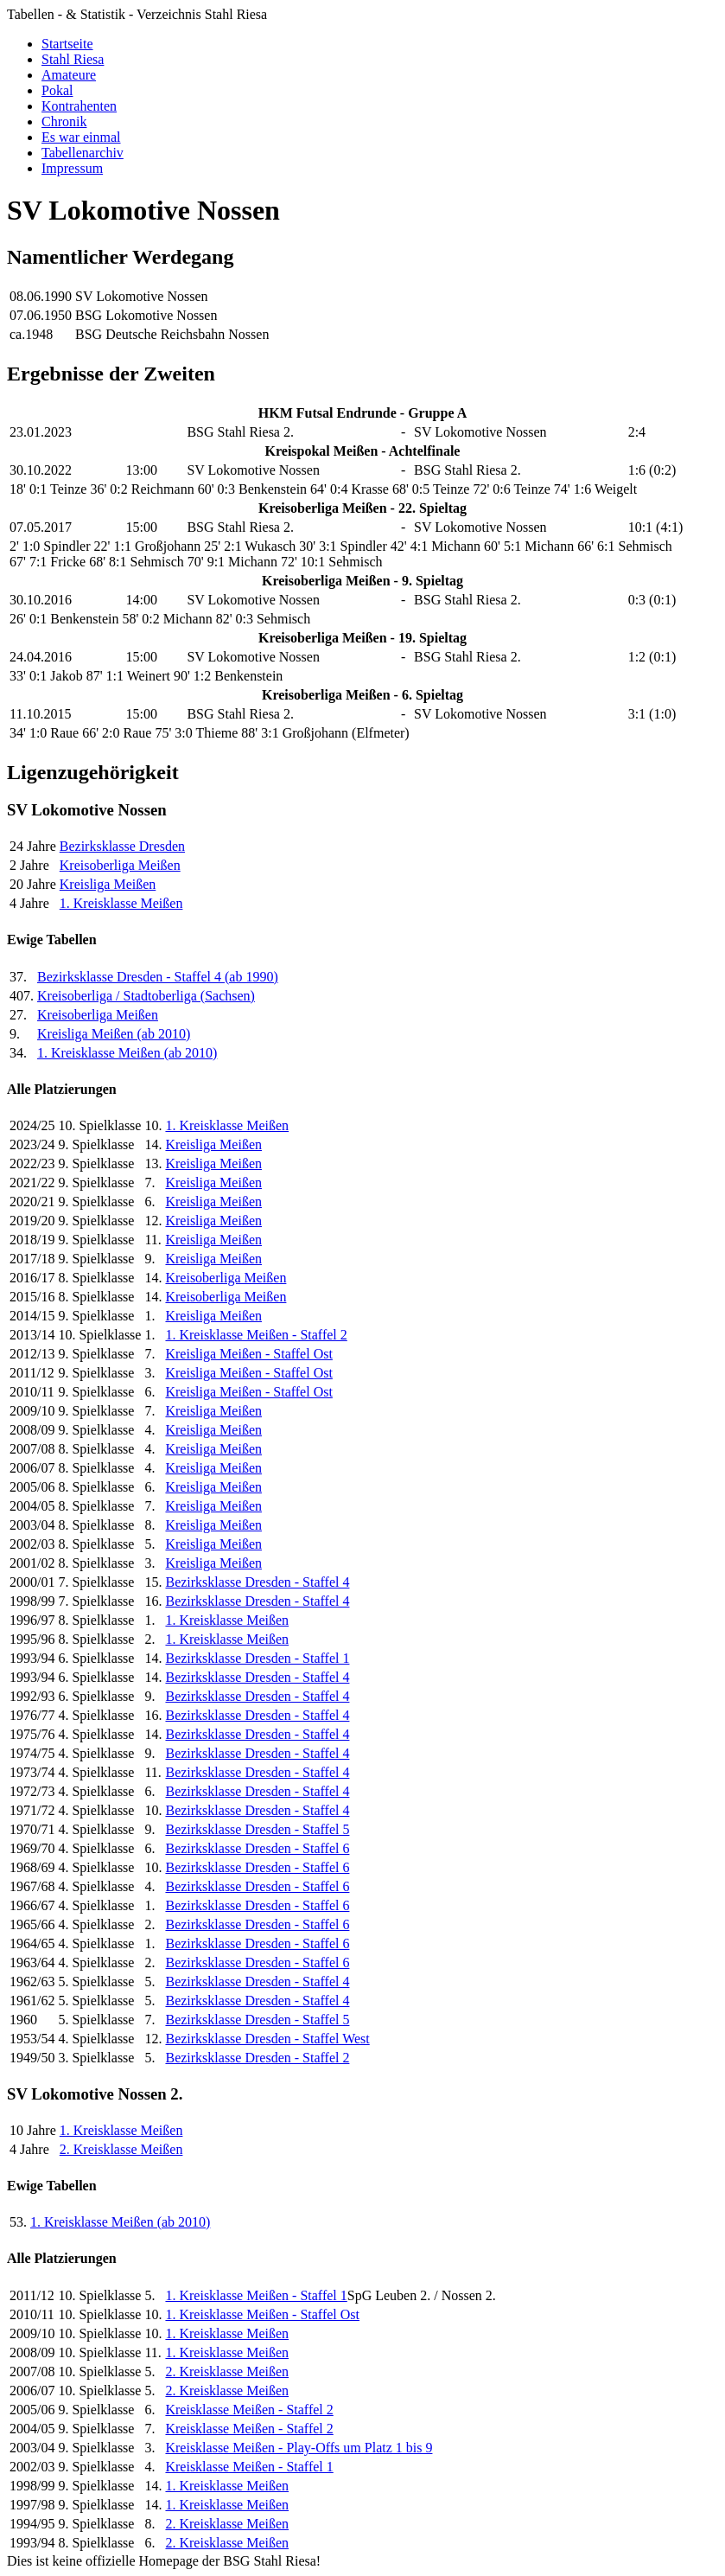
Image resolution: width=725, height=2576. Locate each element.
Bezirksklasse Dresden (122, 846)
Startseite (67, 43)
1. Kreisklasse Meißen (121, 903)
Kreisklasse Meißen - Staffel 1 (249, 2466)
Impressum (72, 168)
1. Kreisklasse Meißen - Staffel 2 (256, 1334)
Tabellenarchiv (82, 152)
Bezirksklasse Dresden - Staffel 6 (257, 1848)
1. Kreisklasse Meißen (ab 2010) (127, 1052)
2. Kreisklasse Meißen (121, 2149)
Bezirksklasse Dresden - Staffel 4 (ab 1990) (157, 976)
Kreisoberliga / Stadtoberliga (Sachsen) (146, 995)
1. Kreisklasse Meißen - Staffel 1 (256, 2295)
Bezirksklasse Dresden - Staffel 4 (257, 1582)
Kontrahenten (79, 106)
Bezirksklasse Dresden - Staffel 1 (257, 1658)
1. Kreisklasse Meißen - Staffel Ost (262, 2314)
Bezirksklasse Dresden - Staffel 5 (257, 1829)
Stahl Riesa (72, 59)
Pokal (57, 90)
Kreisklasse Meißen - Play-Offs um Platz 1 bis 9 (298, 2447)
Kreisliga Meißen (108, 884)
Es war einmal (81, 137)
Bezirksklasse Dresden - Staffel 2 (257, 2057)
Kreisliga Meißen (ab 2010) (113, 1033)
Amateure (68, 74)
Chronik (63, 121)
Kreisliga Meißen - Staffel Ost (248, 1353)
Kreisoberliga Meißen (120, 865)
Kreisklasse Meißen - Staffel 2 (249, 2409)
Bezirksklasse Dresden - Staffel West (267, 2038)
